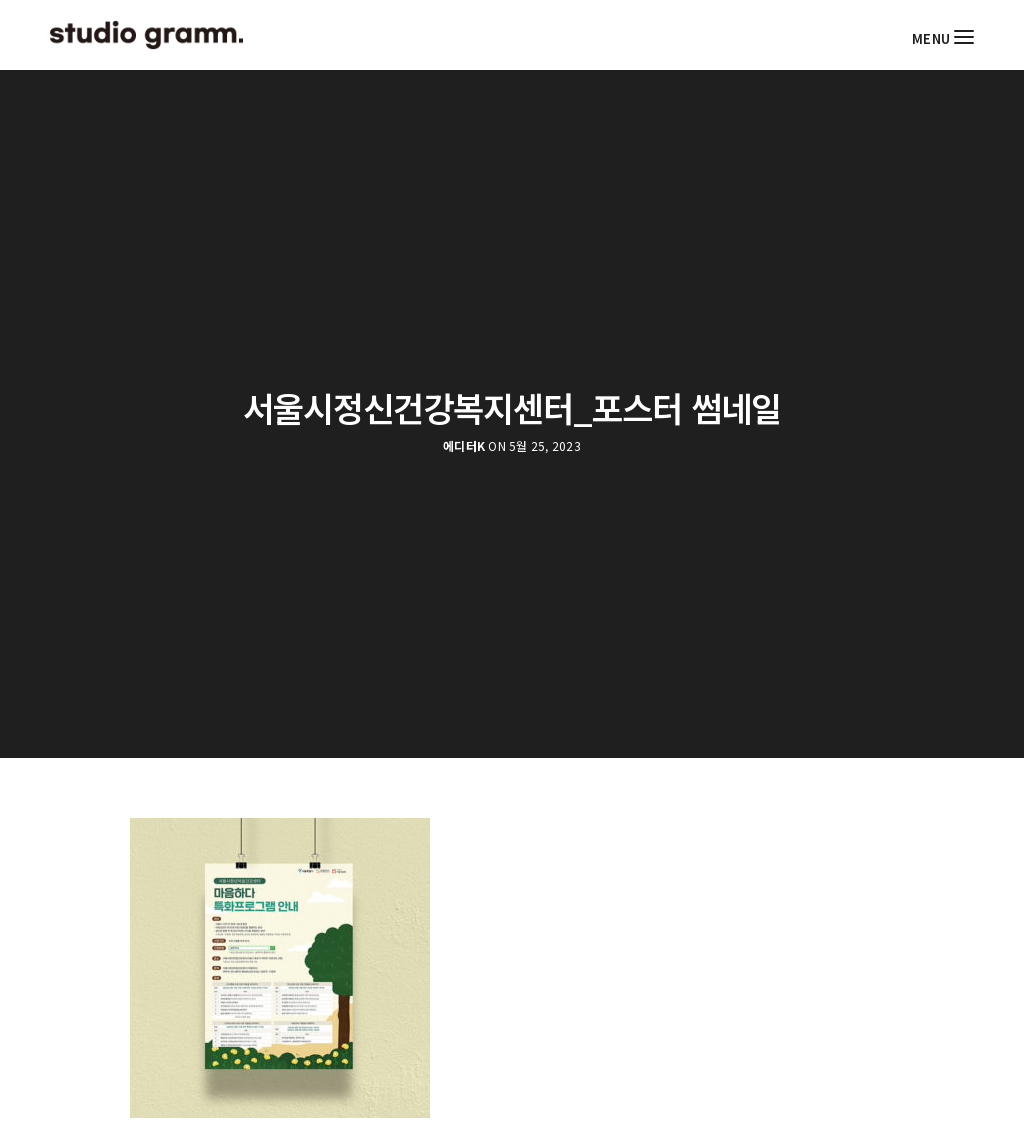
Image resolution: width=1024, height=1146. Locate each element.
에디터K (464, 446)
